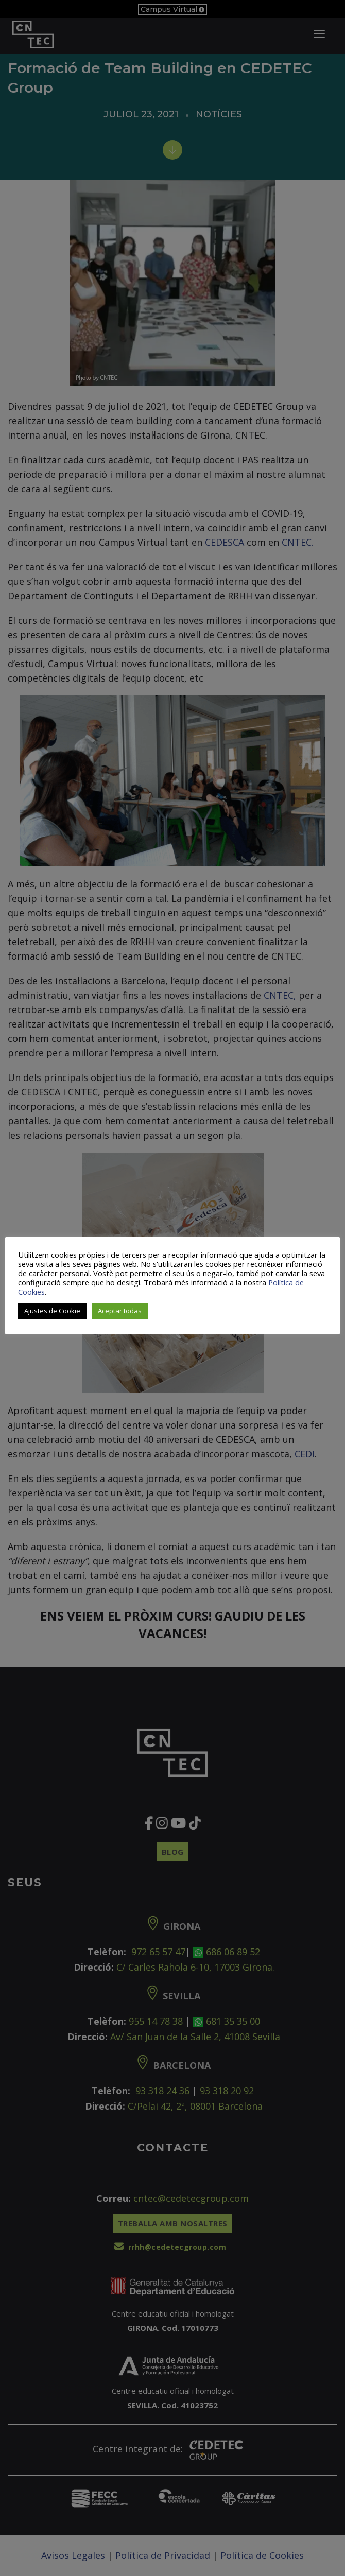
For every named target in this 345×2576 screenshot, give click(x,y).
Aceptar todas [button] (120, 1310)
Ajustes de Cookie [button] (52, 1310)
